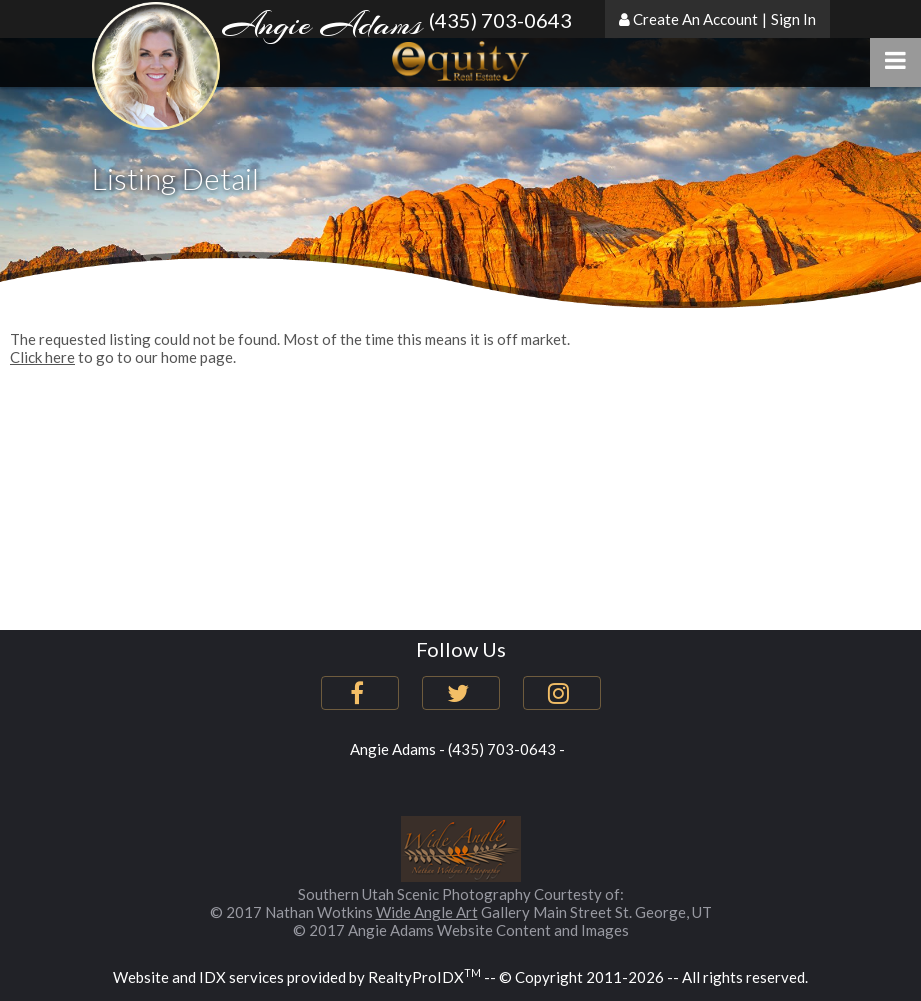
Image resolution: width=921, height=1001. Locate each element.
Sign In (793, 19)
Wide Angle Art (427, 912)
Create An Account (695, 19)
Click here (42, 357)
